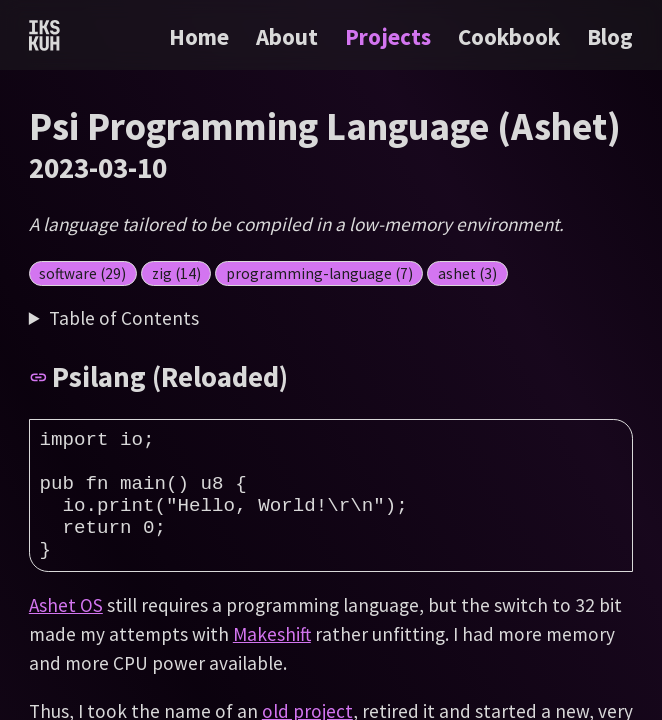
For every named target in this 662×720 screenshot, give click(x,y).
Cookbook (511, 36)
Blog (610, 36)
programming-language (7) (319, 273)
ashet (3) (467, 273)
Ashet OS (66, 635)
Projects (390, 36)
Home (199, 36)
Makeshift (272, 664)
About (289, 36)
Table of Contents (124, 318)
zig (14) (176, 273)
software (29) (82, 273)
